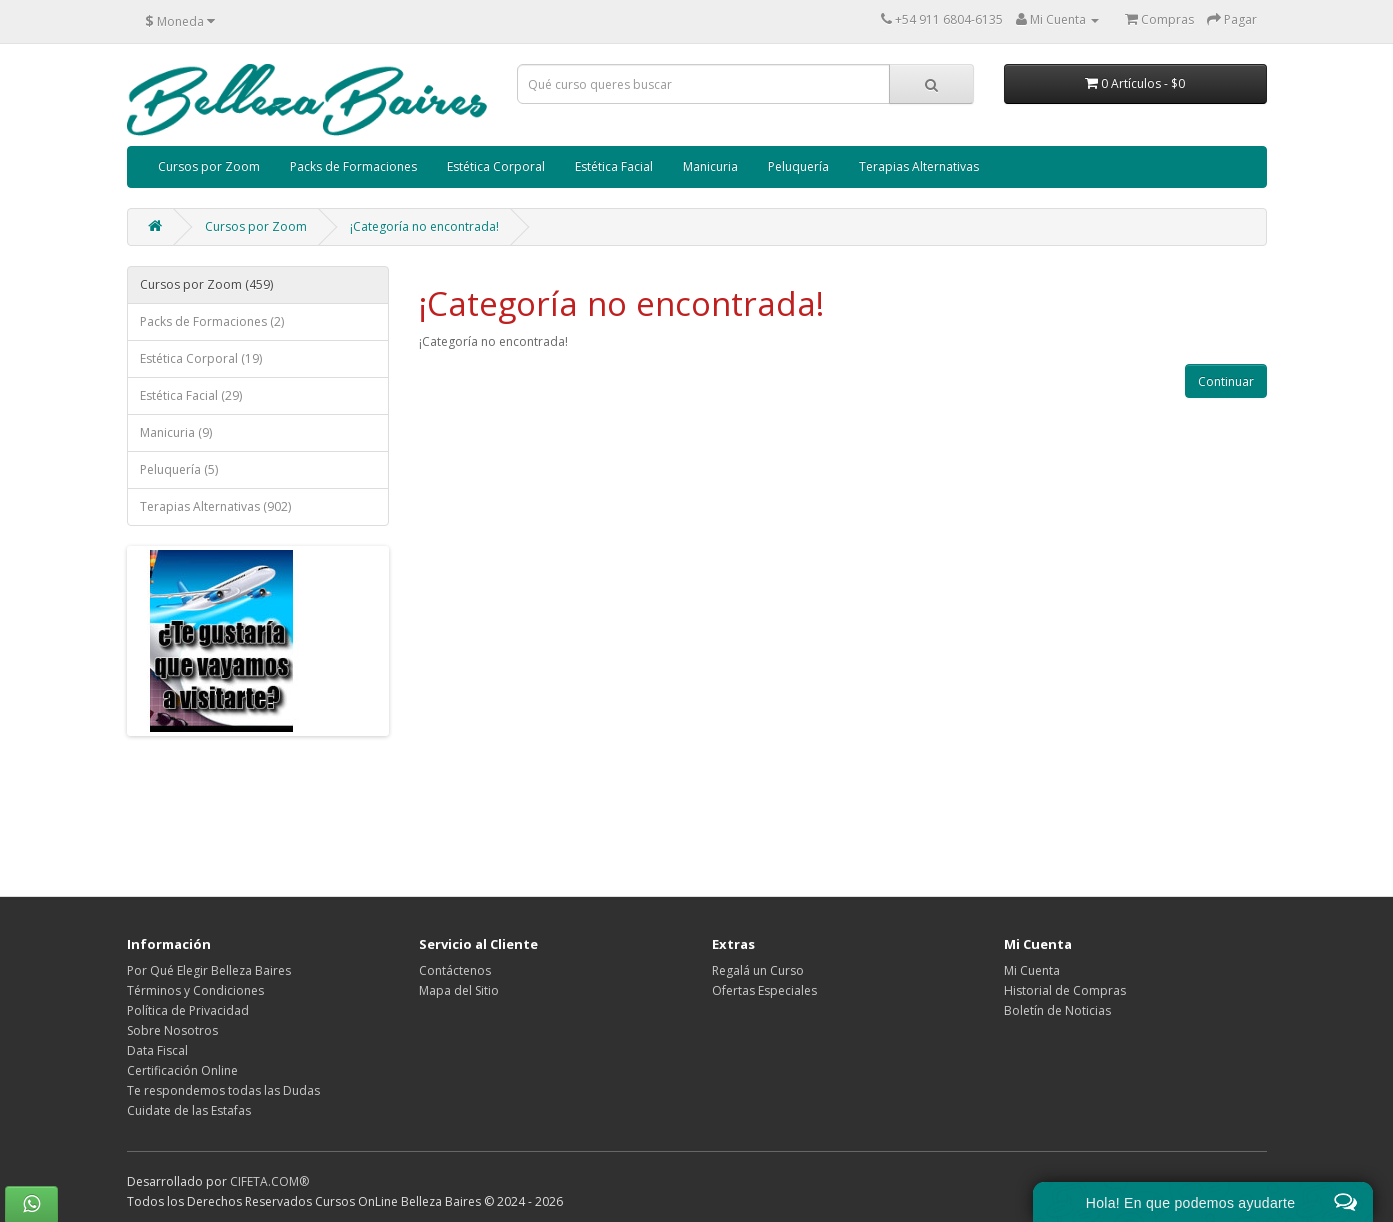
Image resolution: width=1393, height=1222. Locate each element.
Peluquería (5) (179, 469)
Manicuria (710, 166)
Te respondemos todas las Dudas (223, 1090)
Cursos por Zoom (209, 166)
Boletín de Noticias (1057, 1010)
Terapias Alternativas (919, 166)
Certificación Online (182, 1070)
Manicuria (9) (176, 432)
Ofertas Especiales (764, 990)
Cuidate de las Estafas (189, 1110)
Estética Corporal (496, 166)
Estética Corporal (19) (201, 358)
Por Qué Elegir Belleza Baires (209, 970)
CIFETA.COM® (269, 1181)
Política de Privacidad (188, 1010)
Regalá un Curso (758, 970)
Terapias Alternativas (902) (215, 506)
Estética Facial (614, 166)
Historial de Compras (1065, 990)
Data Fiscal (157, 1050)
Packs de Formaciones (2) (212, 321)
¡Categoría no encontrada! (424, 226)
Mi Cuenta (1032, 970)
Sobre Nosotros (172, 1030)
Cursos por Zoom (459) (206, 284)
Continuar (1226, 381)
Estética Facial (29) (191, 395)
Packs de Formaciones (353, 166)
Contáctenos (455, 970)
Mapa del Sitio (459, 990)
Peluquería (798, 166)
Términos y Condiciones (195, 990)
